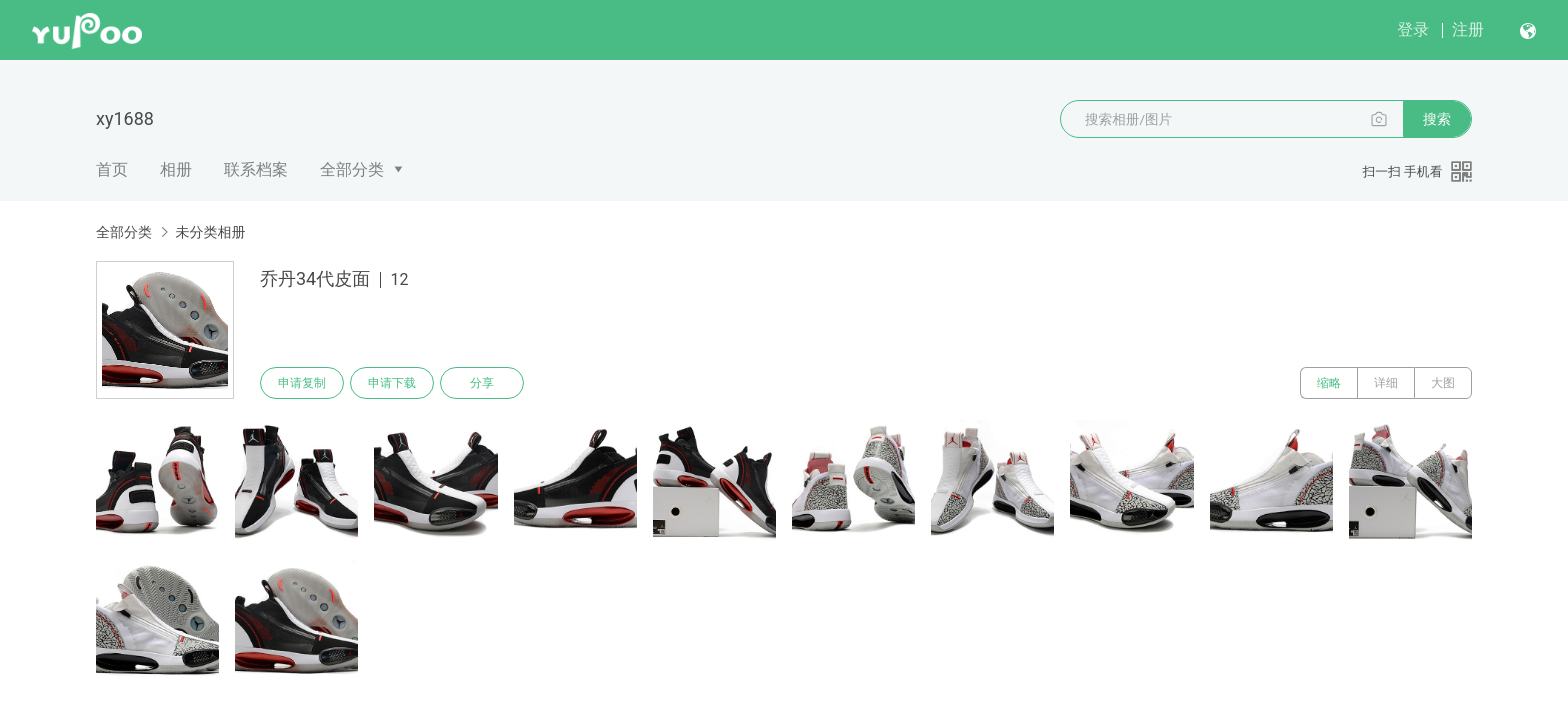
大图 (1443, 383)
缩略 (1329, 383)
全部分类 (352, 169)
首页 (112, 169)
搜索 (1437, 119)
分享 (482, 383)
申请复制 (302, 383)
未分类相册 (210, 232)
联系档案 (256, 169)
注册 (1468, 29)
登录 (1413, 29)
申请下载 (392, 383)
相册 (176, 169)
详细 (1386, 383)
